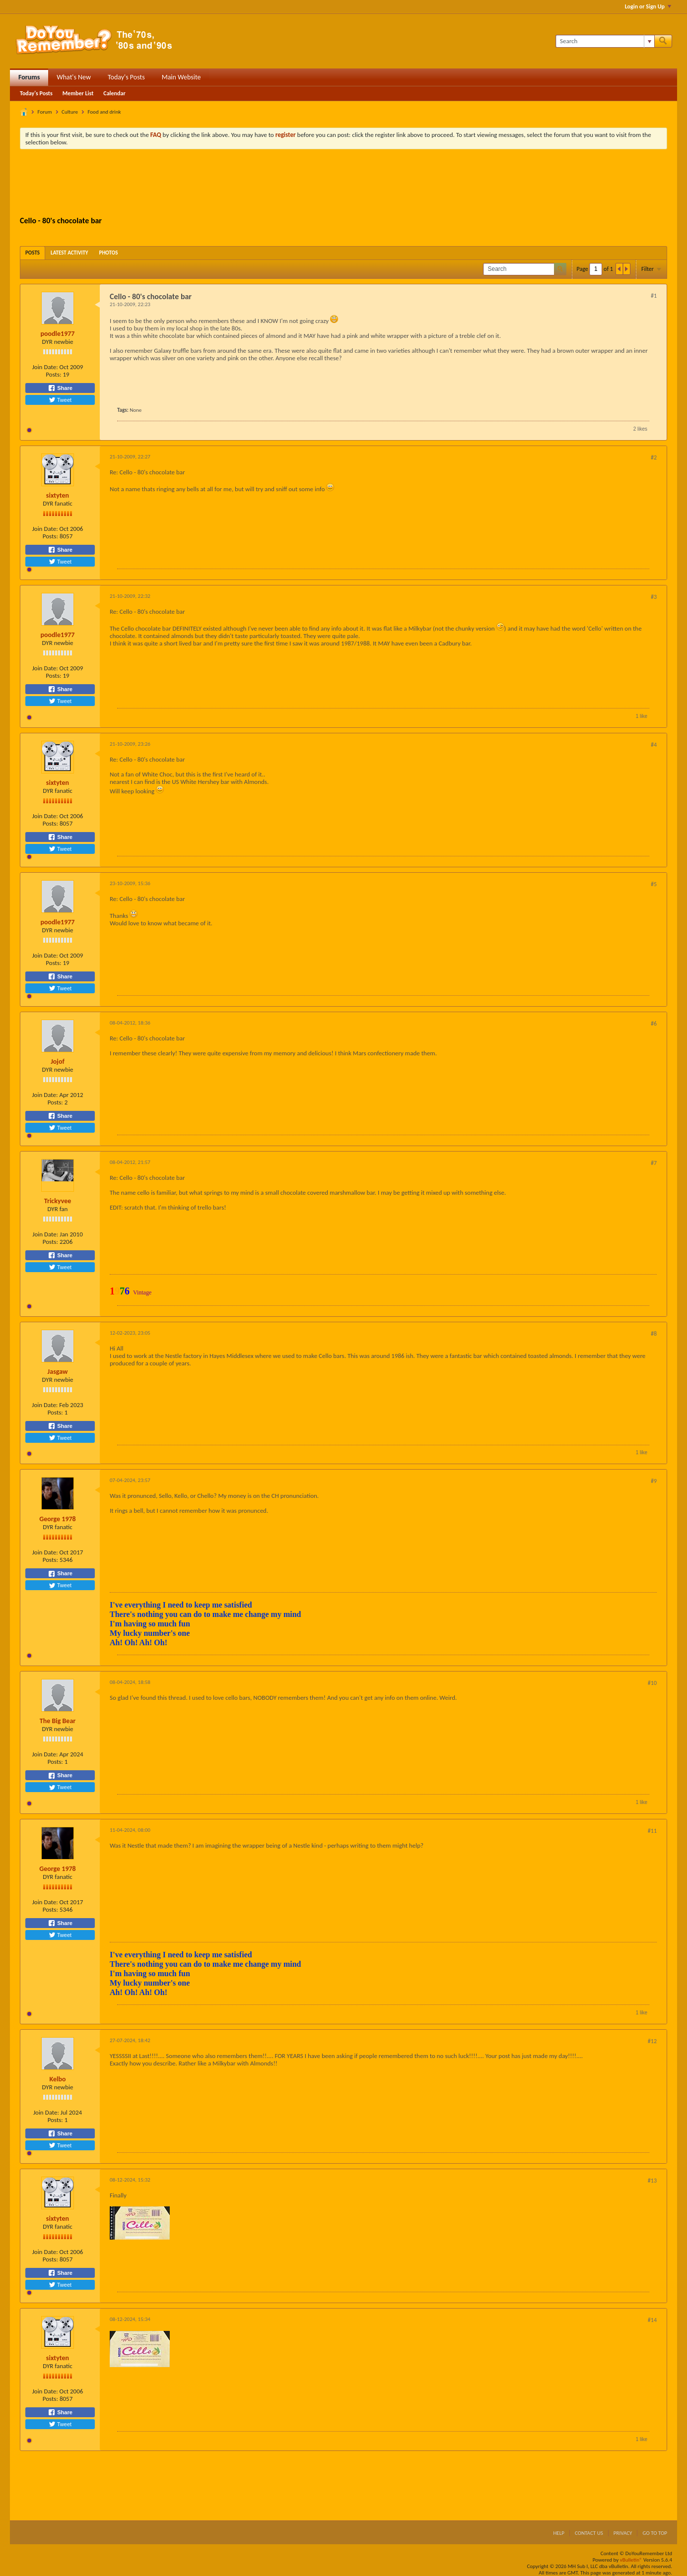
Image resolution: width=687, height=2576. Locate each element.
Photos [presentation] (108, 253)
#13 (652, 2180)
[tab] (32, 252)
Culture (70, 112)
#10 (652, 1682)
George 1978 (57, 1519)
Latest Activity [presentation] (69, 253)
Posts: (53, 374)
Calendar (114, 93)
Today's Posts (126, 77)
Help (558, 2533)
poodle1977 (58, 333)
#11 (652, 1830)
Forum (45, 112)
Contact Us (589, 2533)
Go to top (654, 2533)
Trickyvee (57, 1201)
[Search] (604, 41)
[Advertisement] (343, 184)
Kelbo (58, 2079)
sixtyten (57, 495)
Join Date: (45, 367)
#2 (654, 457)
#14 (652, 2320)
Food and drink (104, 112)
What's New (74, 77)
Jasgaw (58, 1371)
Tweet (60, 399)
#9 (654, 1481)
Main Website (181, 77)
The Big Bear (58, 1721)
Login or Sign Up (648, 6)
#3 (654, 596)
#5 (654, 884)
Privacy (623, 2533)
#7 (654, 1162)
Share (60, 388)
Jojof (58, 1061)
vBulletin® (631, 2560)
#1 (654, 295)
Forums (29, 77)
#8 (654, 1333)
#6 (654, 1023)
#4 (654, 744)
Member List (78, 93)
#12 (652, 2041)
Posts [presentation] (32, 253)
